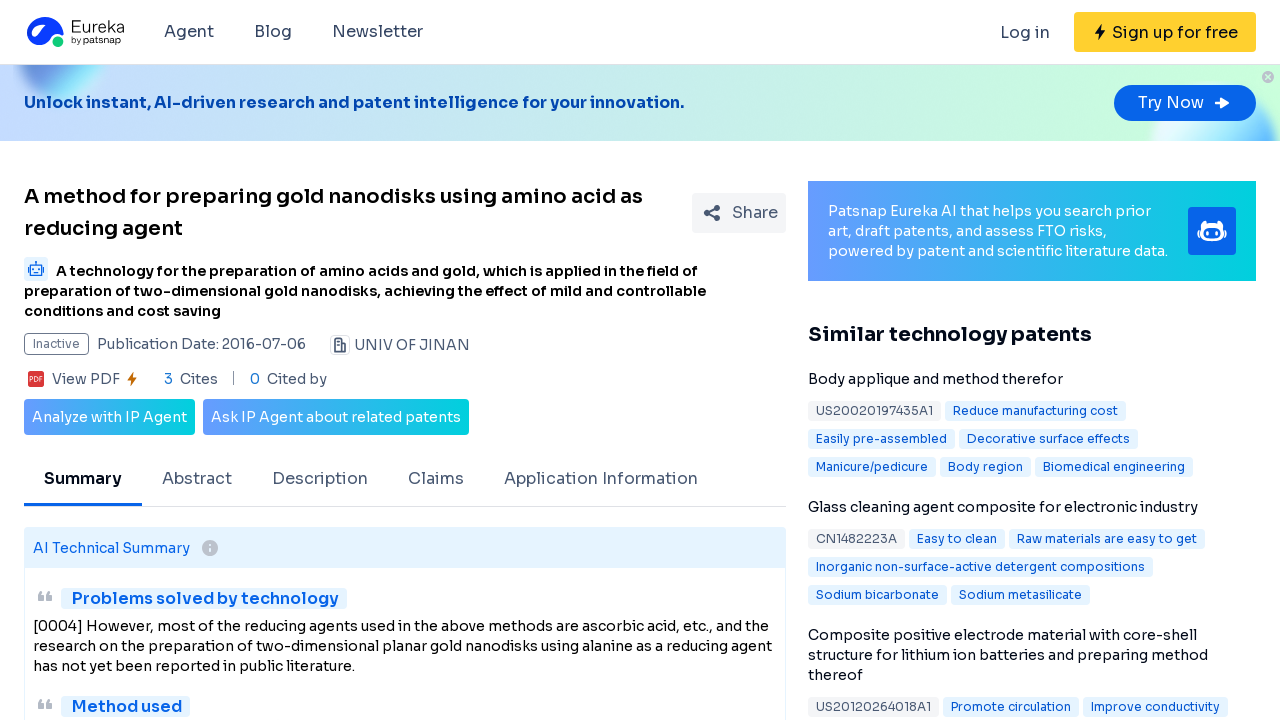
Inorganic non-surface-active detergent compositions (980, 566)
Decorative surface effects (1048, 438)
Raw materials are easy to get (1107, 538)
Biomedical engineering (1114, 466)
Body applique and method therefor (935, 379)
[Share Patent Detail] (739, 213)
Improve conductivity (1155, 706)
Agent (189, 31)
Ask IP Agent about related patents (336, 417)
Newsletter (377, 31)
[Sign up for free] (1165, 32)
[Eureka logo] (74, 32)
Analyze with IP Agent (109, 417)
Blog (273, 31)
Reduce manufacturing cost (1035, 410)
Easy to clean (957, 538)
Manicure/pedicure (872, 466)
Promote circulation (1011, 706)
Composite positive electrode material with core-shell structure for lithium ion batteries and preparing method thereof (1008, 655)
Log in (1025, 32)
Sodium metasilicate (1020, 594)
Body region (985, 466)
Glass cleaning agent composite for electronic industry (1003, 507)
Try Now (1185, 102)
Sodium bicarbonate (877, 594)
